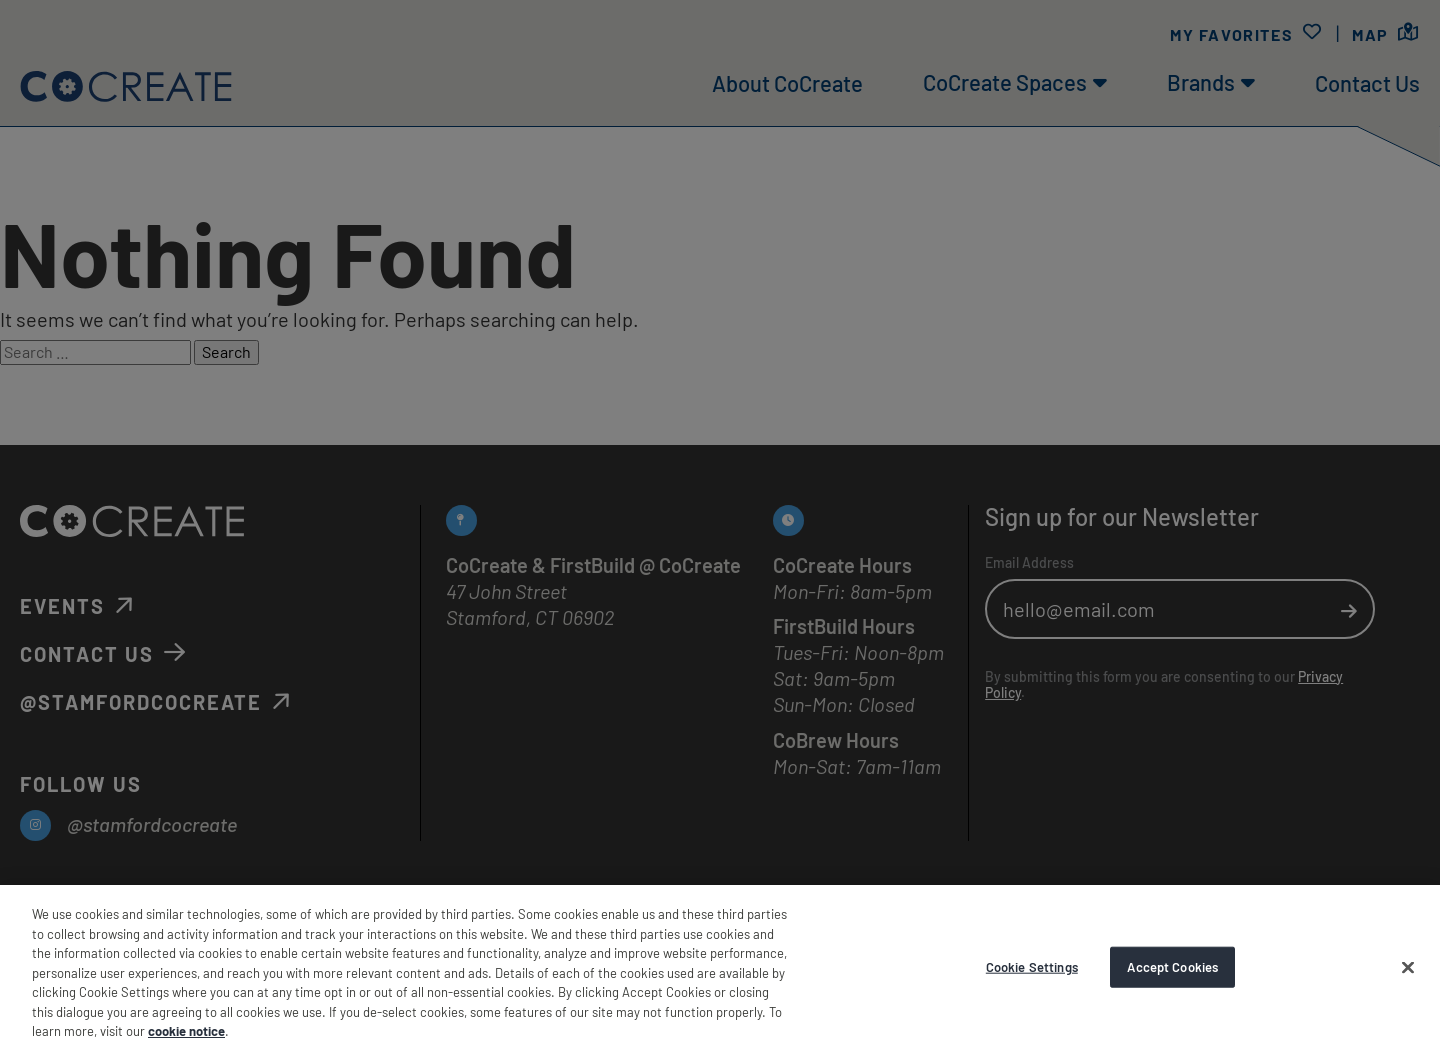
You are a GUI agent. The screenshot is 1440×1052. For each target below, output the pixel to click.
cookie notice (186, 1031)
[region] (720, 968)
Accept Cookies (1172, 966)
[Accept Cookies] (1408, 967)
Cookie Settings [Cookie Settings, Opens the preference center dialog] (1032, 966)
